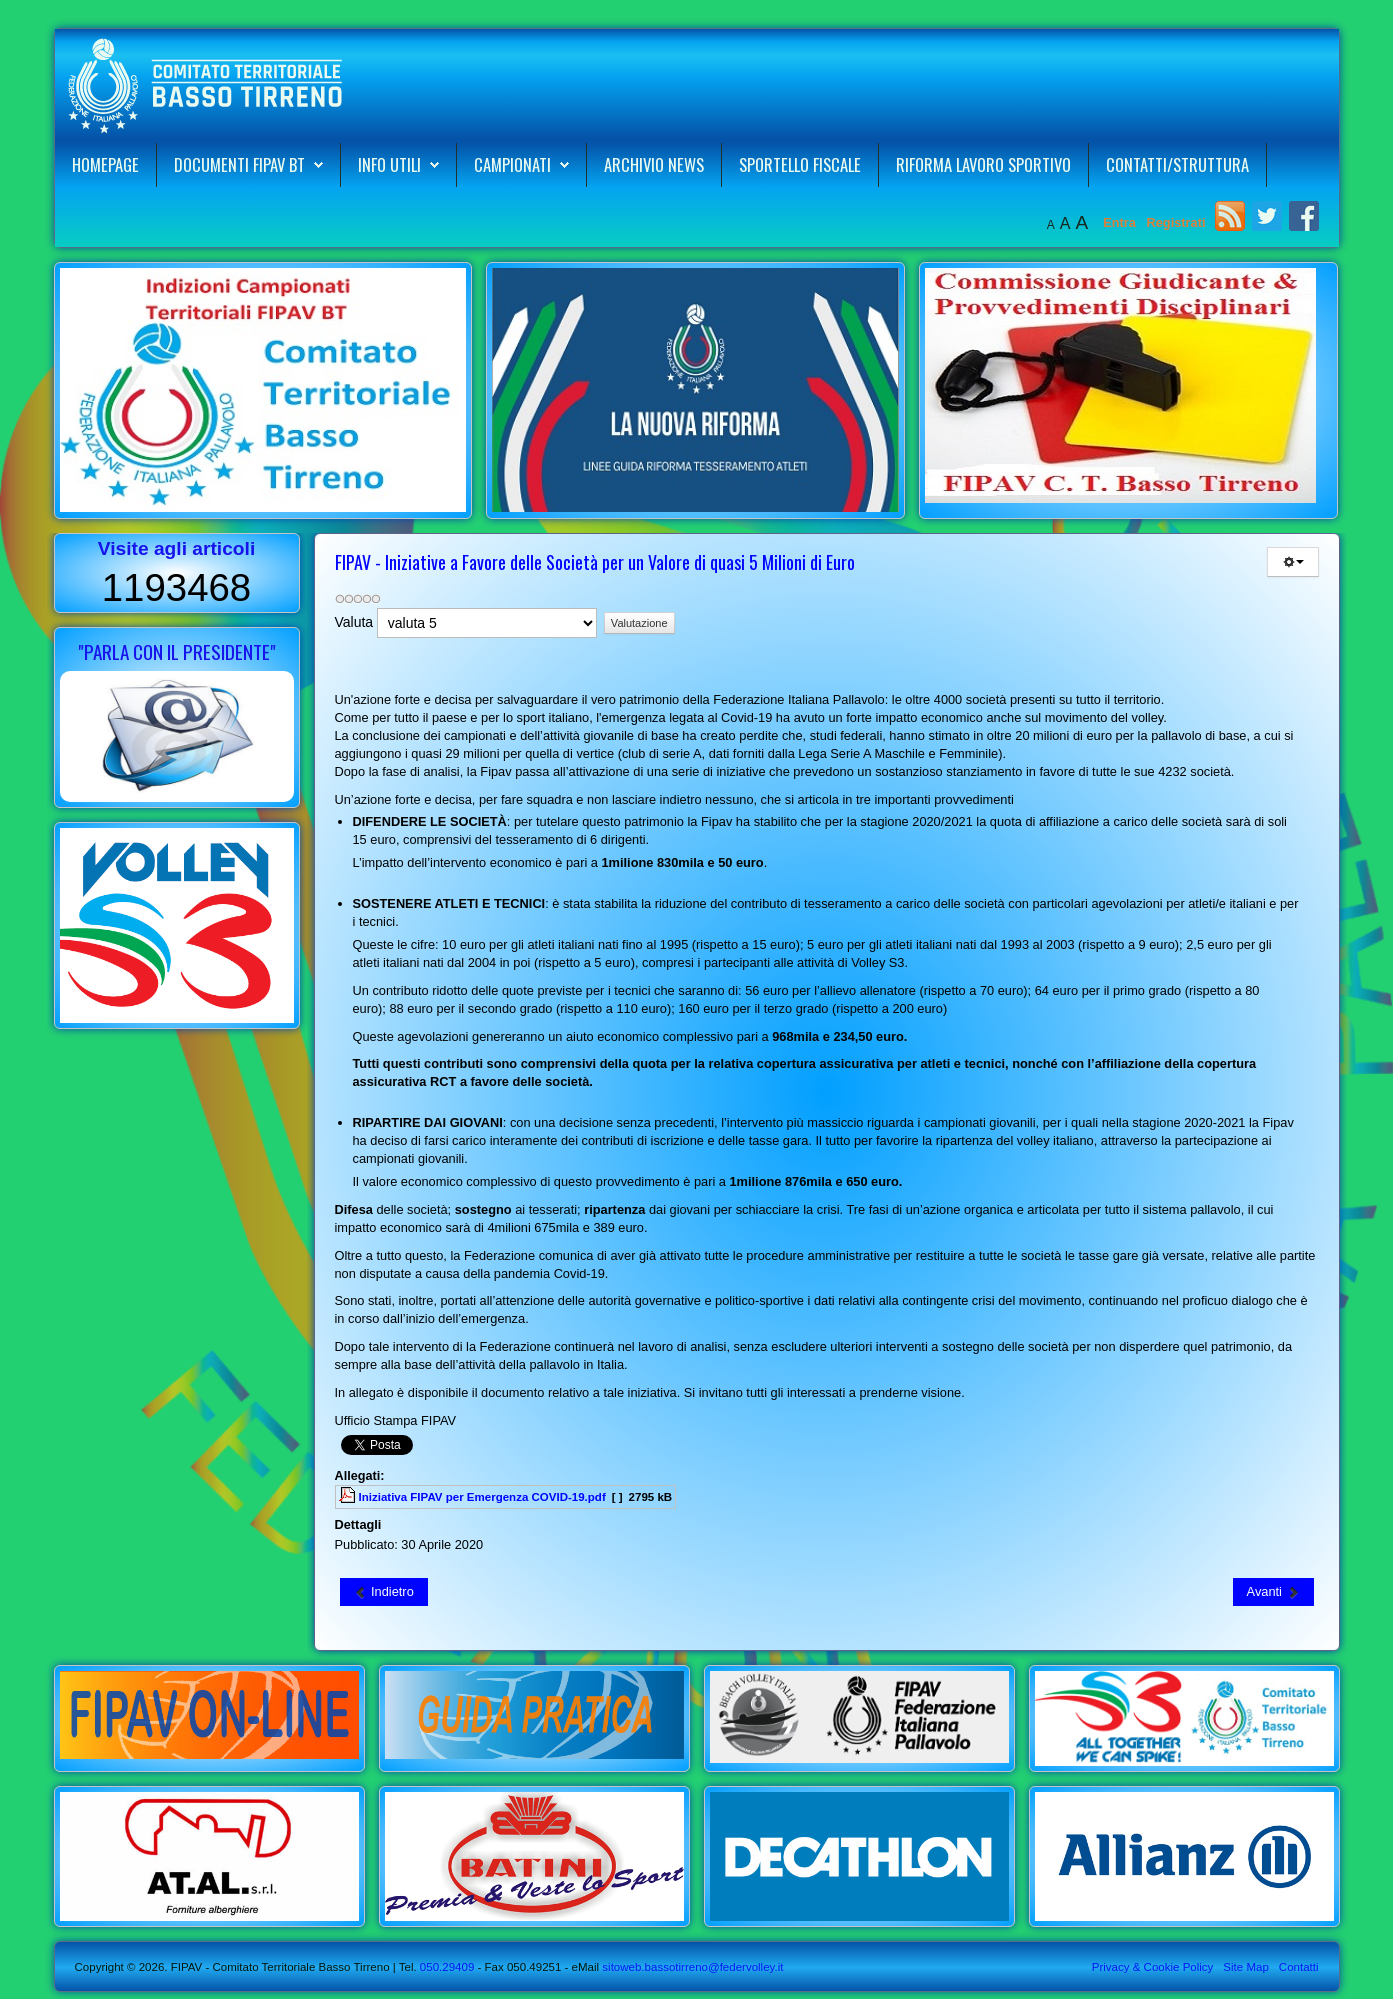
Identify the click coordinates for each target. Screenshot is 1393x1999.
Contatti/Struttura (1177, 164)
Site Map (1245, 1967)
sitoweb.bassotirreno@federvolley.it (692, 1967)
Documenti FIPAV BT (239, 164)
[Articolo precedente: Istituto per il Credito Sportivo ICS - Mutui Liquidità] (384, 1592)
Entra (1121, 222)
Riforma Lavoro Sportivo (983, 164)
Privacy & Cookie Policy (1153, 1967)
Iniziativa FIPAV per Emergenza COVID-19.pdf (482, 1497)
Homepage (105, 164)
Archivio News (654, 164)
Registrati (1175, 222)
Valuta (354, 622)
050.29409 (446, 1967)
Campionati (512, 164)
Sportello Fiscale (800, 164)
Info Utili (389, 164)
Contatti (1299, 1967)
